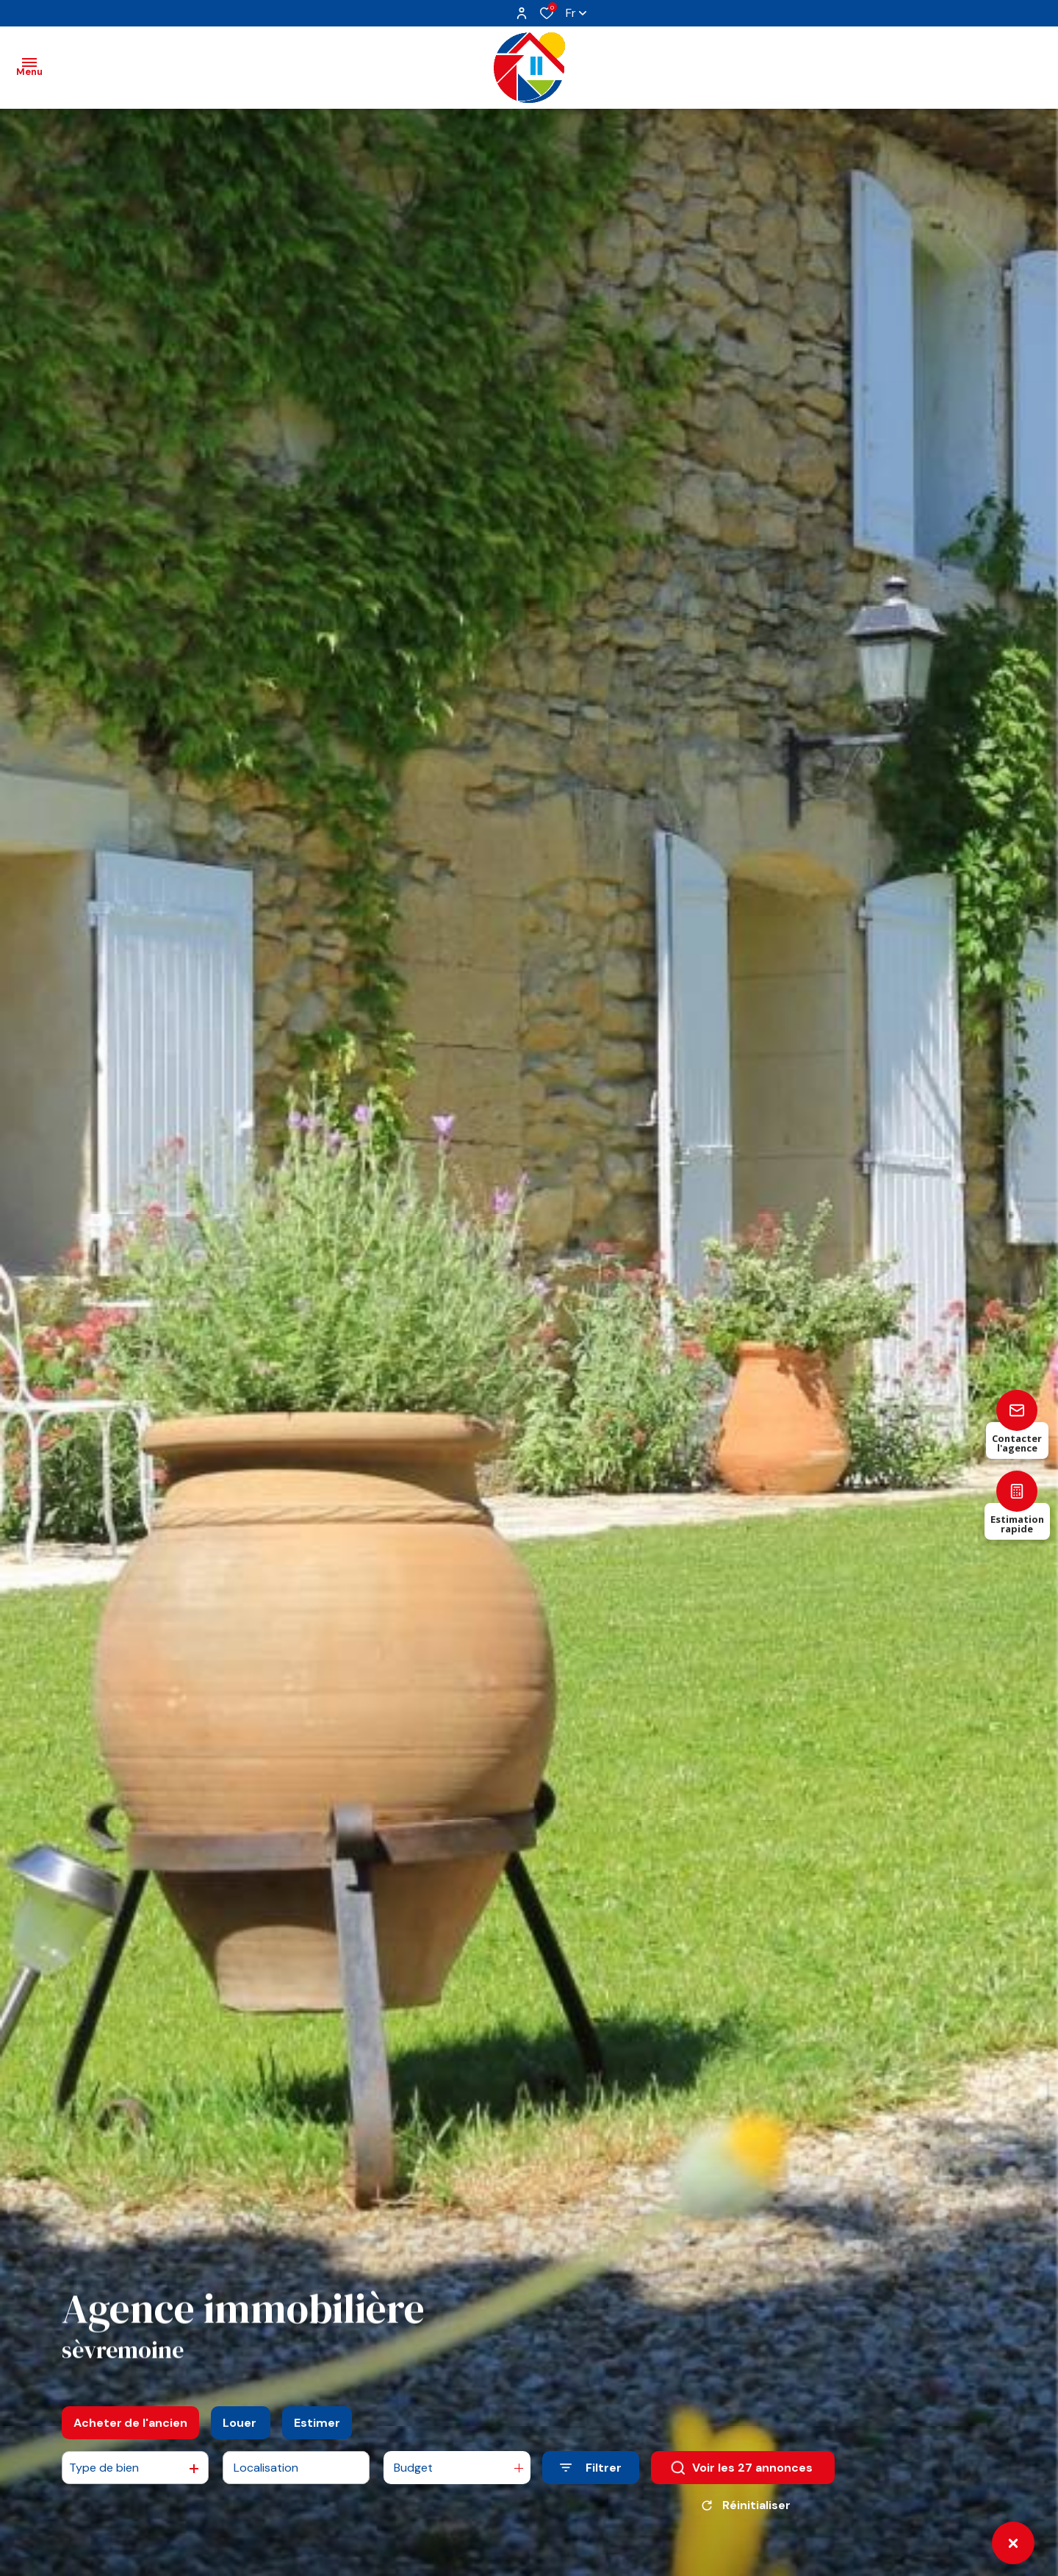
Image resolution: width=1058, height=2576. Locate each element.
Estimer (317, 2422)
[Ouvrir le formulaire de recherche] (590, 2467)
